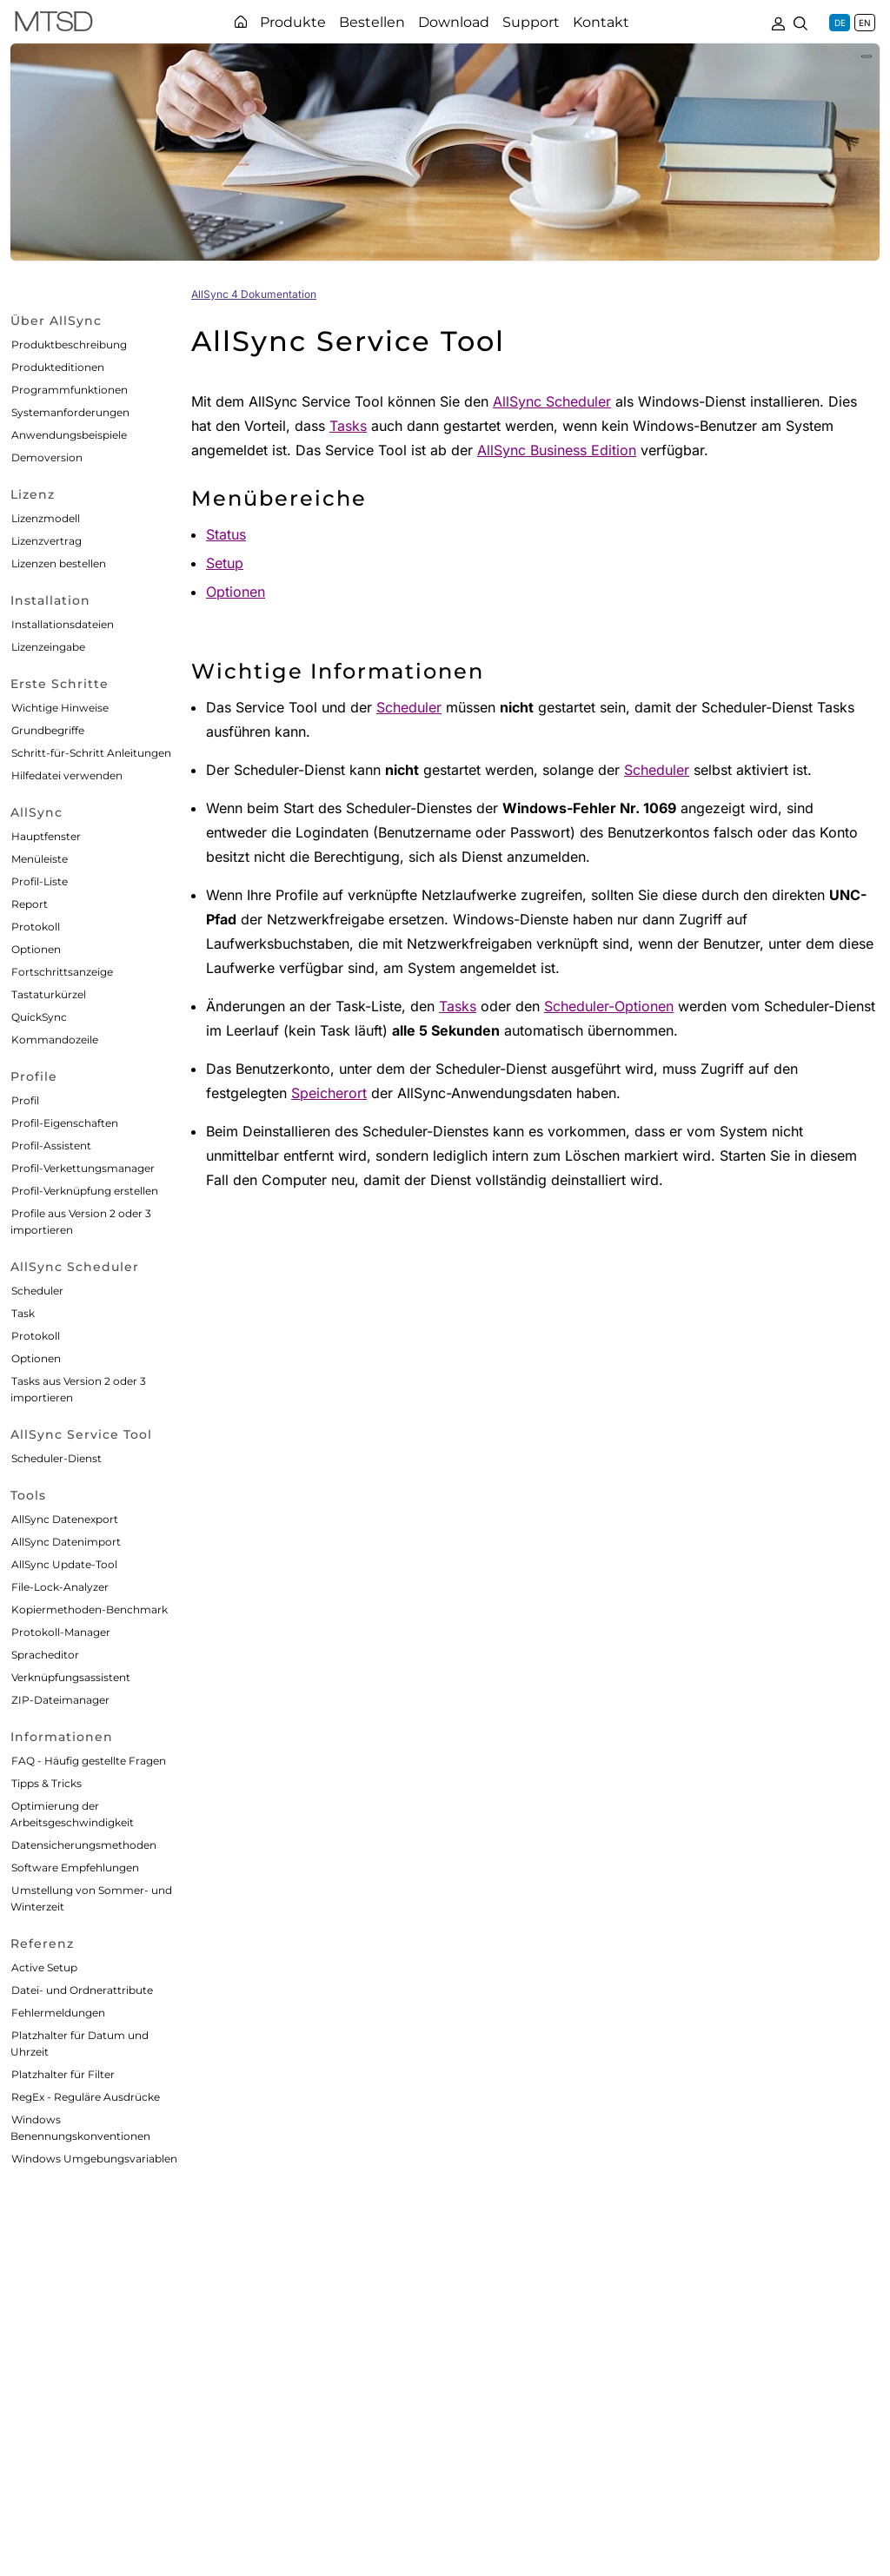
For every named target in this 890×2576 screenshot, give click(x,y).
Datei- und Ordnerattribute (82, 1990)
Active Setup (44, 1967)
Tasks (348, 425)
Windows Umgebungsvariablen (94, 2158)
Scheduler (37, 1290)
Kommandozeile (54, 1039)
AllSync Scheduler (552, 401)
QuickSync (39, 1016)
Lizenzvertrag (46, 540)
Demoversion (47, 457)
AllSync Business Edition (556, 450)
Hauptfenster (46, 836)
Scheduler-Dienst (56, 1458)
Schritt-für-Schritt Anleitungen (91, 752)
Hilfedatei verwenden (67, 775)
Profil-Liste (39, 881)
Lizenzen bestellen (58, 563)
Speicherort (329, 1093)
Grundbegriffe (47, 730)
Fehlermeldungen (58, 2012)
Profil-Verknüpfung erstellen (84, 1190)
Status (226, 534)
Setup (224, 563)
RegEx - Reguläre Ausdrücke (85, 2096)
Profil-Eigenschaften (64, 1122)
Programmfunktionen (69, 389)
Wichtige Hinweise (60, 707)
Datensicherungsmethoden (83, 1844)
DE (840, 22)
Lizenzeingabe (48, 646)
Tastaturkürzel (48, 994)
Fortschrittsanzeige (62, 971)
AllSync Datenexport (64, 1519)
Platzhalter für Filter (63, 2074)
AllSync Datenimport (66, 1541)
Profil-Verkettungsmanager (83, 1168)
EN (865, 22)
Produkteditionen (57, 367)
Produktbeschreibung (69, 344)
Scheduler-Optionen (609, 1006)
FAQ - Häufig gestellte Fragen (88, 1760)
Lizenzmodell (45, 518)
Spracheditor (45, 1654)
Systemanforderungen (70, 412)
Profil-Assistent (51, 1145)
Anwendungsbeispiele (69, 434)
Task (23, 1313)
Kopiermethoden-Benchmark (89, 1609)
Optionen (36, 949)
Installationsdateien (62, 624)
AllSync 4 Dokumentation (253, 294)
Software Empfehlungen (75, 1867)
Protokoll (35, 926)
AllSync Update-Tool (64, 1564)
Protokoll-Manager (60, 1632)
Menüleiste (39, 858)
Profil (25, 1100)
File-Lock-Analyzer (60, 1586)
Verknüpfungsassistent (70, 1677)
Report (29, 904)
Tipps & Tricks (46, 1783)
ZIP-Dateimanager (60, 1699)
